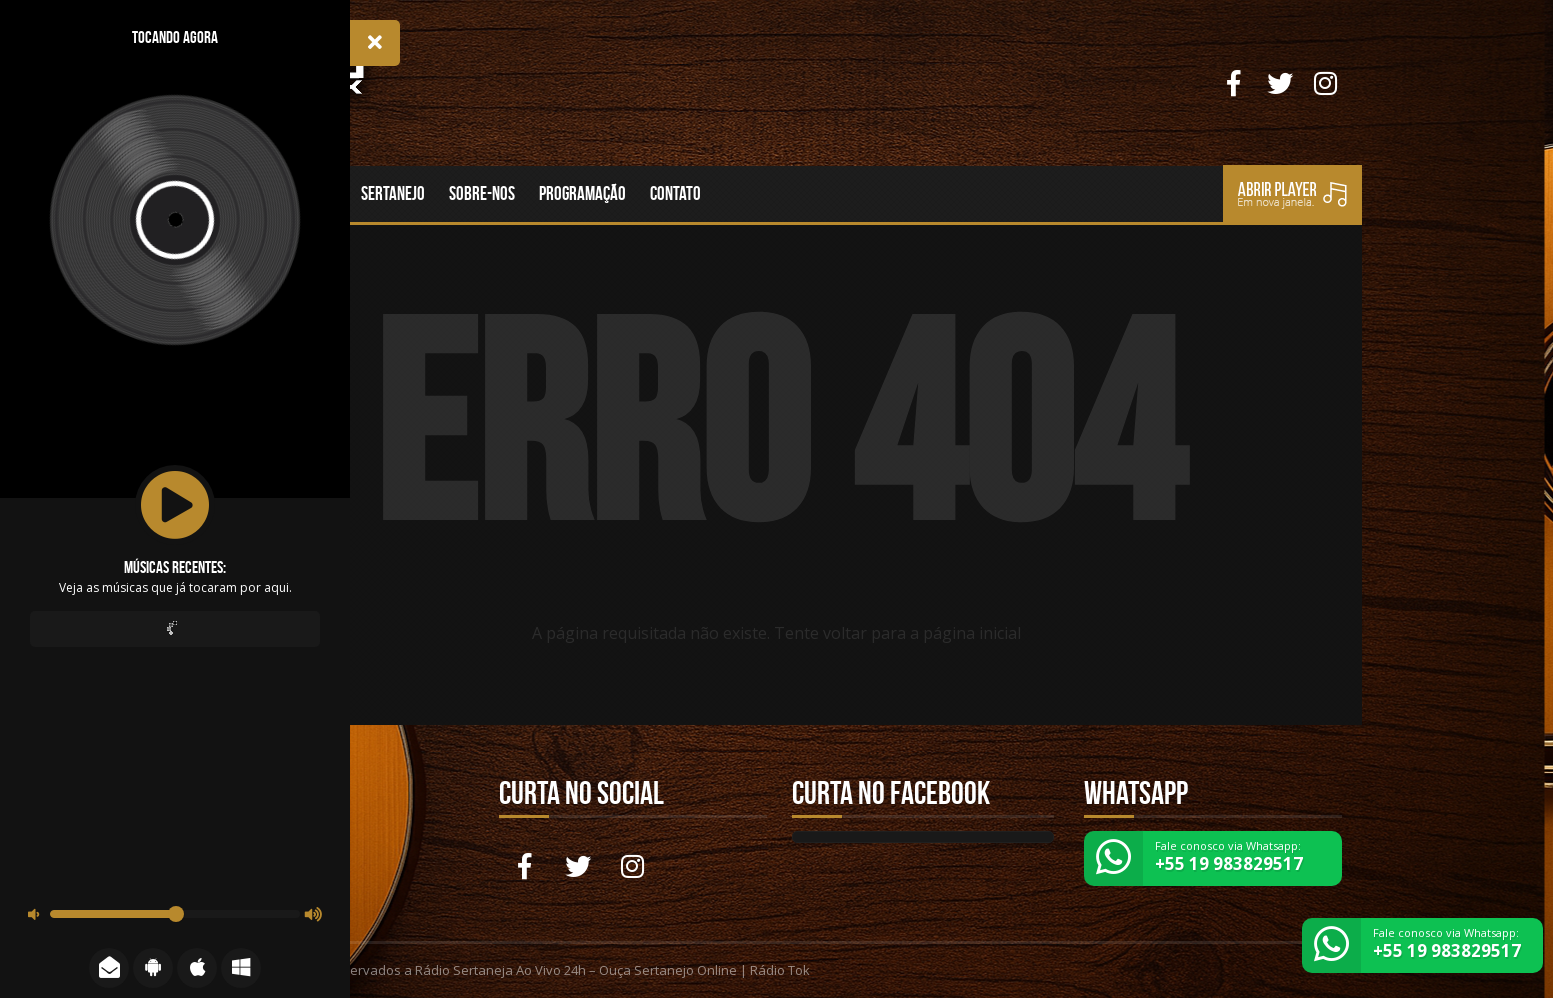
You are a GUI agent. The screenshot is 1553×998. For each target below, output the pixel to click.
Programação (582, 193)
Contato (675, 193)
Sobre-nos (482, 193)
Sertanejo (393, 193)
